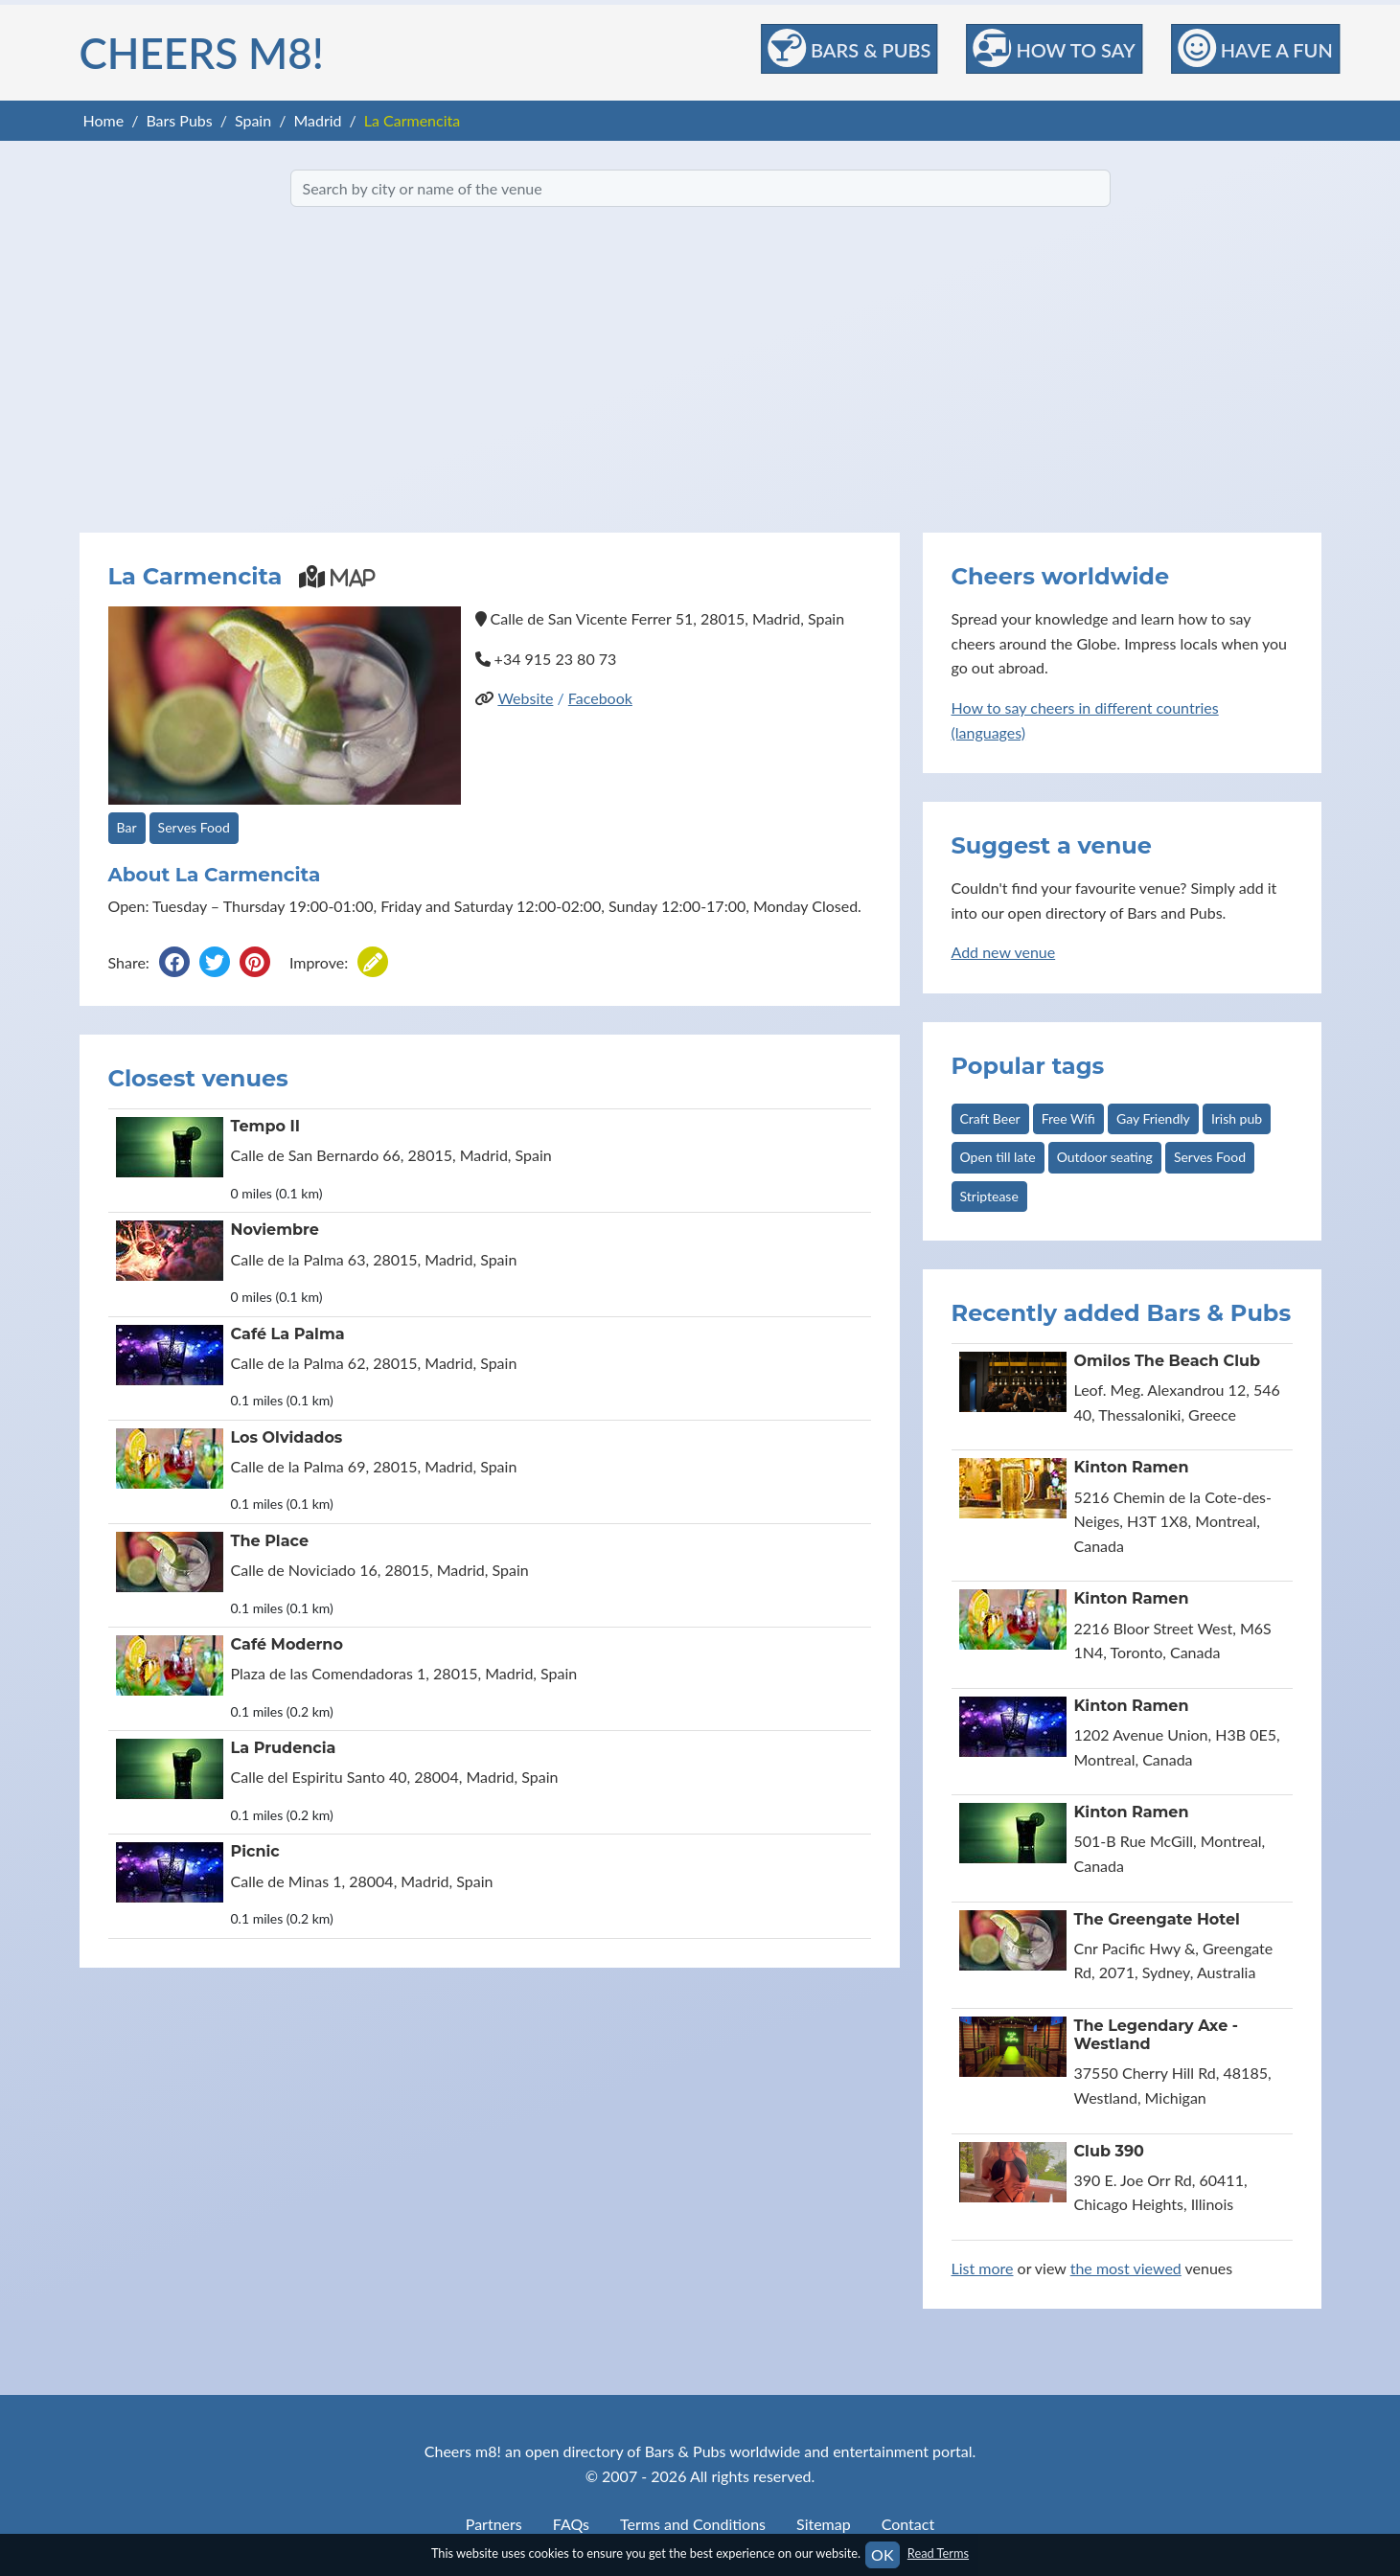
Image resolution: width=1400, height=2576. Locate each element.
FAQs (571, 2524)
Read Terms (938, 2553)
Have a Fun (1255, 48)
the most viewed (1126, 2268)
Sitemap (823, 2524)
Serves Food (194, 827)
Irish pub (1236, 1118)
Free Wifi (1068, 1118)
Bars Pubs (179, 120)
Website (525, 698)
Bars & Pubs (849, 48)
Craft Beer (990, 1118)
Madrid (317, 120)
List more (983, 2268)
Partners (494, 2524)
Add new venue (1004, 952)
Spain (253, 120)
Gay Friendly (1153, 1118)
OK (882, 2554)
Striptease (989, 1196)
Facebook (600, 698)
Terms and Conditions (693, 2524)
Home (104, 120)
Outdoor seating (1105, 1157)
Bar (127, 827)
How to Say (1054, 48)
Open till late (998, 1157)
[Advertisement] (700, 370)
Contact (908, 2524)
